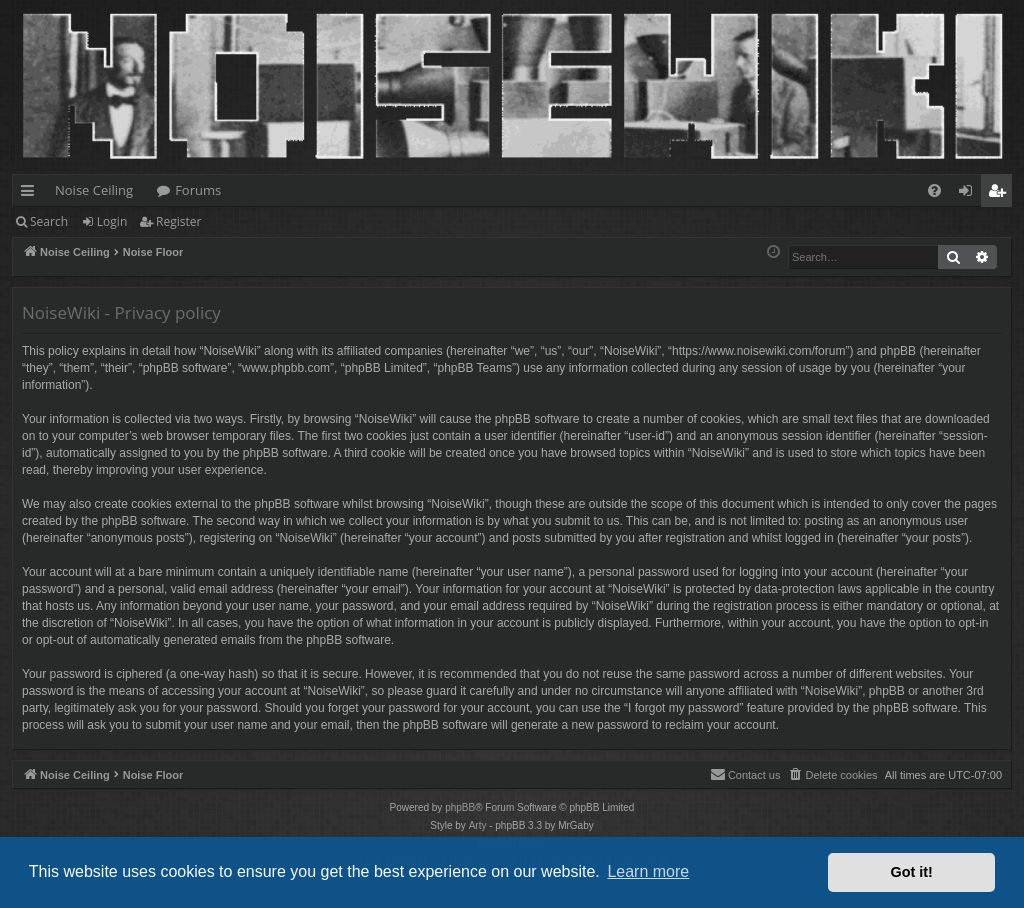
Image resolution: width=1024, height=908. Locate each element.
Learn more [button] (648, 871)
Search (49, 221)
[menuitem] (934, 190)
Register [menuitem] (1001, 194)
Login (112, 221)
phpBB (460, 807)
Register (178, 221)
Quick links (31, 194)
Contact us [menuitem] (745, 774)
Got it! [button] (912, 872)
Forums (198, 190)
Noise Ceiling (94, 190)
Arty (478, 825)
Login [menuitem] (969, 194)
